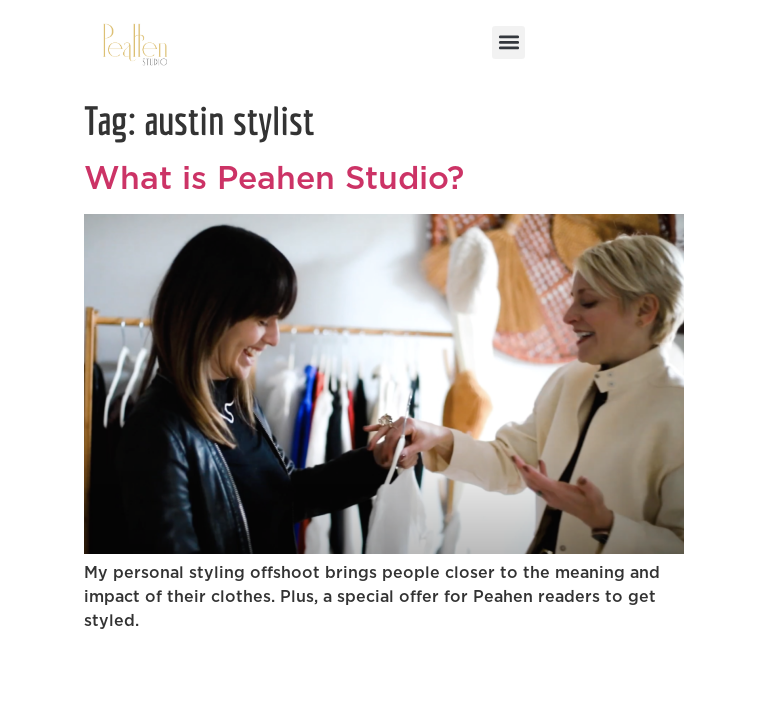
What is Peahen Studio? (279, 179)
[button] (508, 42)
